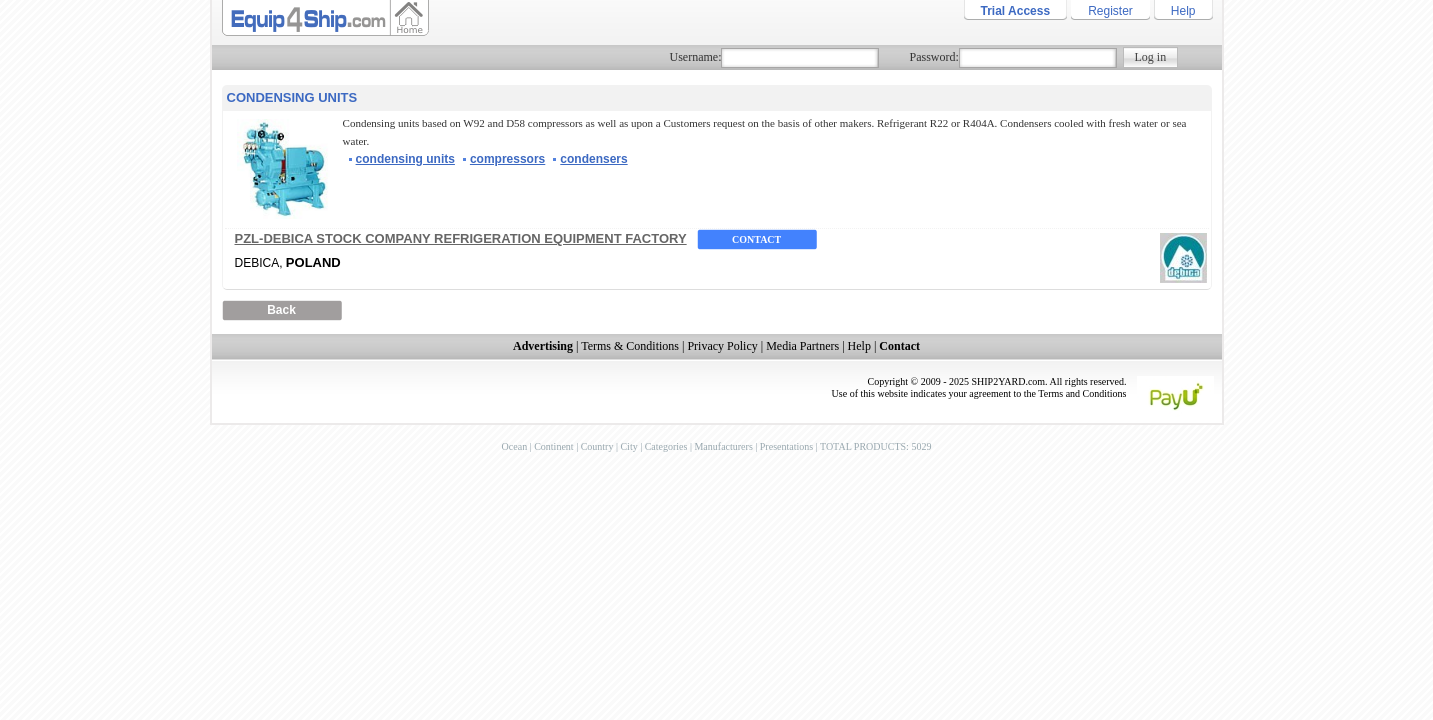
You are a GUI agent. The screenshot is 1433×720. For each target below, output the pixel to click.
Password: (933, 57)
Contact (756, 239)
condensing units (405, 159)
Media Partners (802, 346)
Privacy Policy (722, 346)
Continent (553, 446)
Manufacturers (723, 446)
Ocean (515, 446)
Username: (696, 57)
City (628, 446)
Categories (666, 446)
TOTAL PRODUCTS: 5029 (875, 446)
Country (597, 446)
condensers (593, 159)
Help (1183, 11)
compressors (507, 159)
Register (1110, 11)
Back (281, 310)
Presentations (786, 446)
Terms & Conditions (630, 346)
